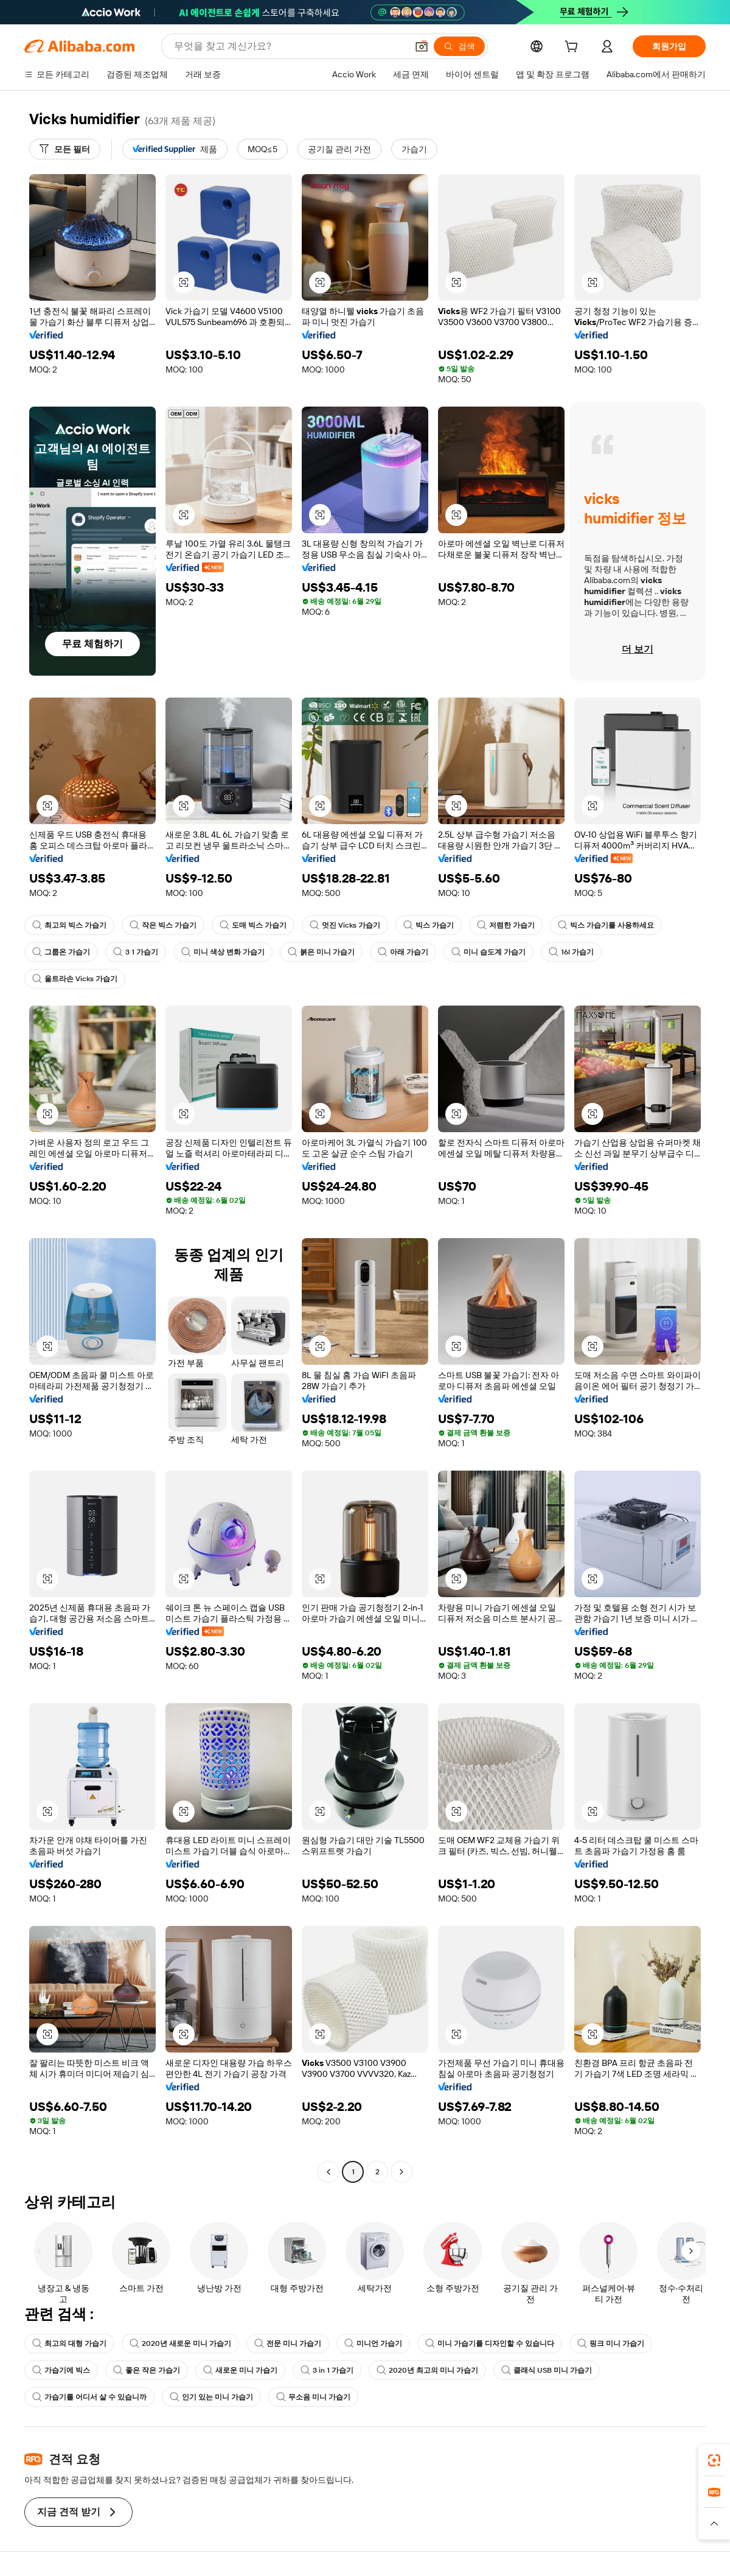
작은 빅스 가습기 (163, 925)
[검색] (459, 46)
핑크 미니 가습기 (610, 2343)
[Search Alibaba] (289, 46)
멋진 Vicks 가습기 (345, 925)
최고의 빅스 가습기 (69, 925)
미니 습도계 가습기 (488, 952)
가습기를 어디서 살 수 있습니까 (89, 2397)
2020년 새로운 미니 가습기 (180, 2343)
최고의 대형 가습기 (69, 2343)
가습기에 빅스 (61, 2370)
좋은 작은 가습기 (146, 2370)
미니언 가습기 (373, 2343)
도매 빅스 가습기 (253, 925)
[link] (714, 2460)
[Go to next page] (401, 2172)
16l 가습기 (571, 952)
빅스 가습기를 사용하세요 (606, 925)
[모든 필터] (64, 149)
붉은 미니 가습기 (321, 952)
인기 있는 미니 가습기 (211, 2397)
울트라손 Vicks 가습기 (74, 979)
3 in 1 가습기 (327, 2370)
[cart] (574, 48)
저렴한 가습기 (506, 925)
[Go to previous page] (328, 2172)
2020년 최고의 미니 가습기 (427, 2370)
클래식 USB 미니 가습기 (546, 2370)
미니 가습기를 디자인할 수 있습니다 (489, 2343)
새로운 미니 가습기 (240, 2370)
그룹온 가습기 (61, 952)
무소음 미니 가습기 (313, 2397)
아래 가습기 (403, 952)
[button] (421, 46)
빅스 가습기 (428, 925)
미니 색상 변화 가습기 (223, 952)
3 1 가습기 (135, 952)
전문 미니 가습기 (287, 2343)
